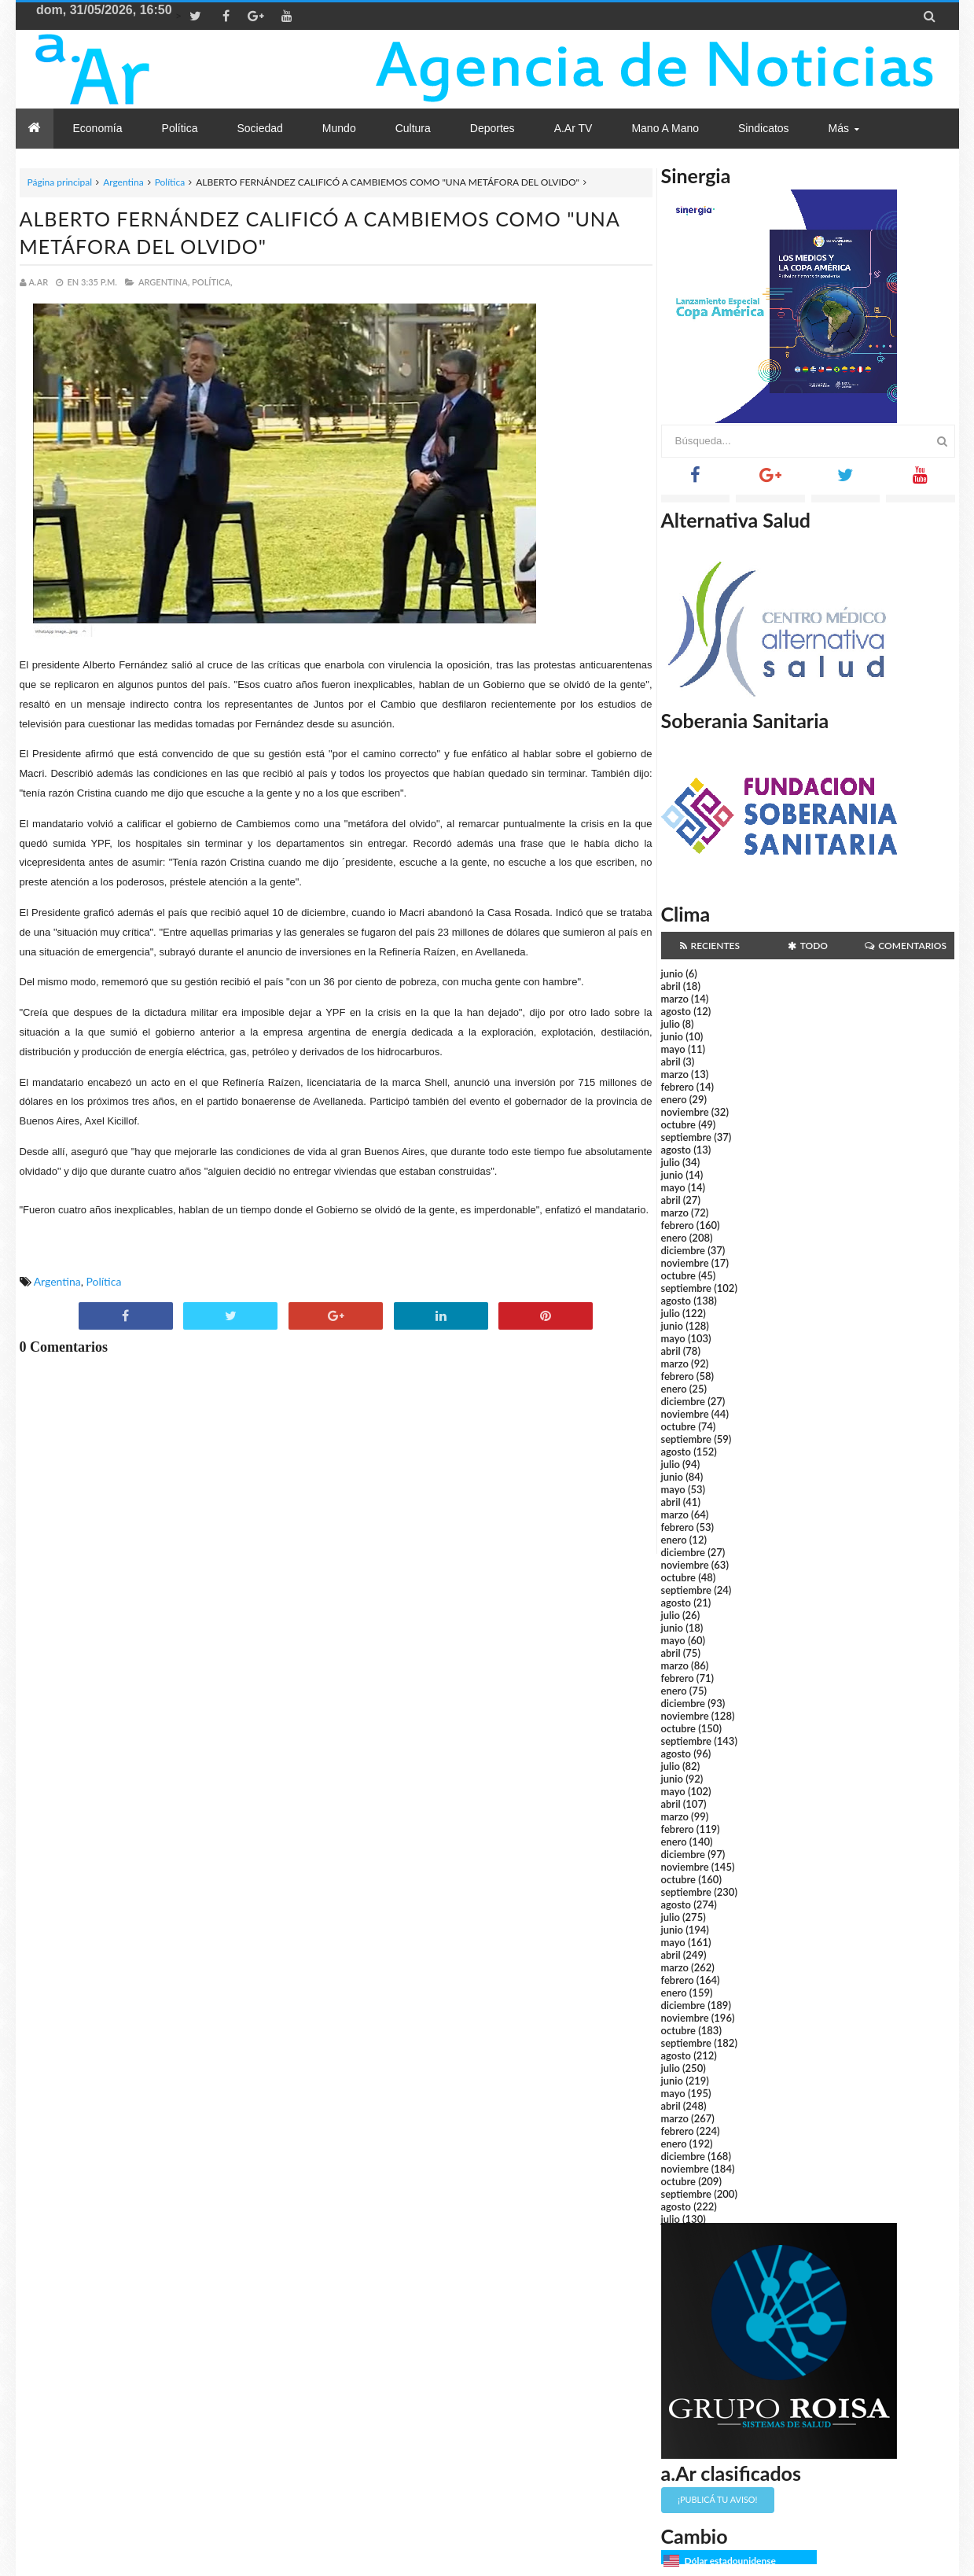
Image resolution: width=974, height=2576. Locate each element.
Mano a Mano (665, 128)
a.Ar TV (573, 128)
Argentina (123, 182)
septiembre (686, 1137)
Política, (212, 282)
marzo (675, 998)
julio (670, 1024)
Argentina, (163, 282)
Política (170, 182)
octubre (679, 1124)
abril (671, 986)
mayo (673, 1049)
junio (672, 973)
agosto (676, 1011)
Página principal (60, 182)
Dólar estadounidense (730, 2561)
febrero (677, 1086)
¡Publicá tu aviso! (717, 2499)
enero (674, 1099)
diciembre (683, 1250)
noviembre (685, 1112)
